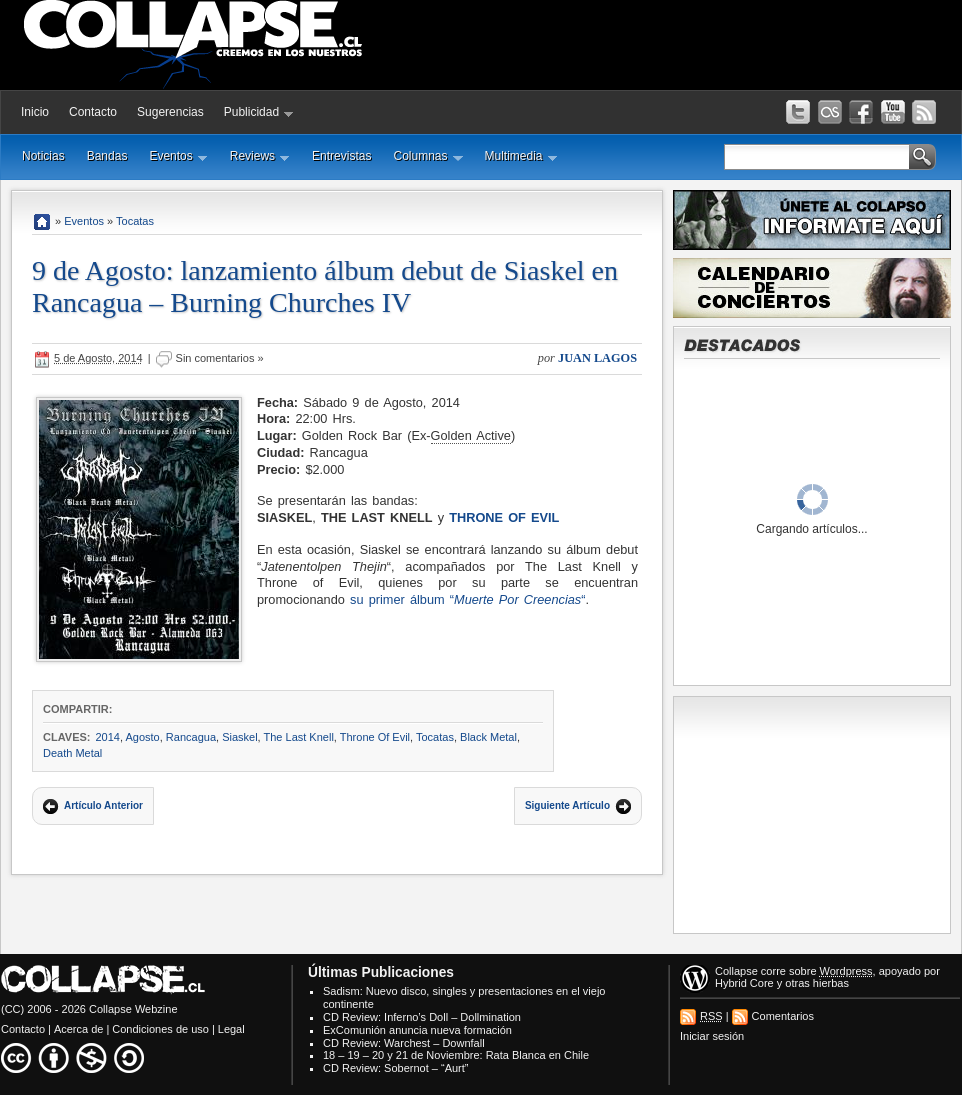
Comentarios (783, 1016)
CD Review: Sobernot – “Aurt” (396, 1068)
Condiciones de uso (160, 1029)
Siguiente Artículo (567, 805)
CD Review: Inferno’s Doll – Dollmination (422, 1017)
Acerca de (79, 1029)
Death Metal (72, 753)
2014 (107, 737)
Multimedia (521, 156)
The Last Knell (299, 737)
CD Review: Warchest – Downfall (404, 1043)
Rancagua (191, 737)
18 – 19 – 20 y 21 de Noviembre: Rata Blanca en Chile (456, 1055)
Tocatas (135, 221)
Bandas (107, 156)
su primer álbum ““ (467, 599)
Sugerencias (170, 112)
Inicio (35, 112)
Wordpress (846, 971)
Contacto (93, 112)
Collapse (736, 971)
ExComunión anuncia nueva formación (417, 1030)
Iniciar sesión (712, 1036)
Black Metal (488, 737)
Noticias (43, 156)
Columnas (427, 156)
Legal (231, 1029)
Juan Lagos (597, 358)
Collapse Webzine (133, 1009)
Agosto (142, 737)
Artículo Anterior (103, 805)
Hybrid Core (744, 983)
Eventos (178, 156)
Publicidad (259, 112)
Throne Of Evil (504, 517)
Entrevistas (341, 156)
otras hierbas (817, 983)
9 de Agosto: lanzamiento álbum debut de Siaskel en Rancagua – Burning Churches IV (325, 287)
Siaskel (239, 737)
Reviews (260, 156)
